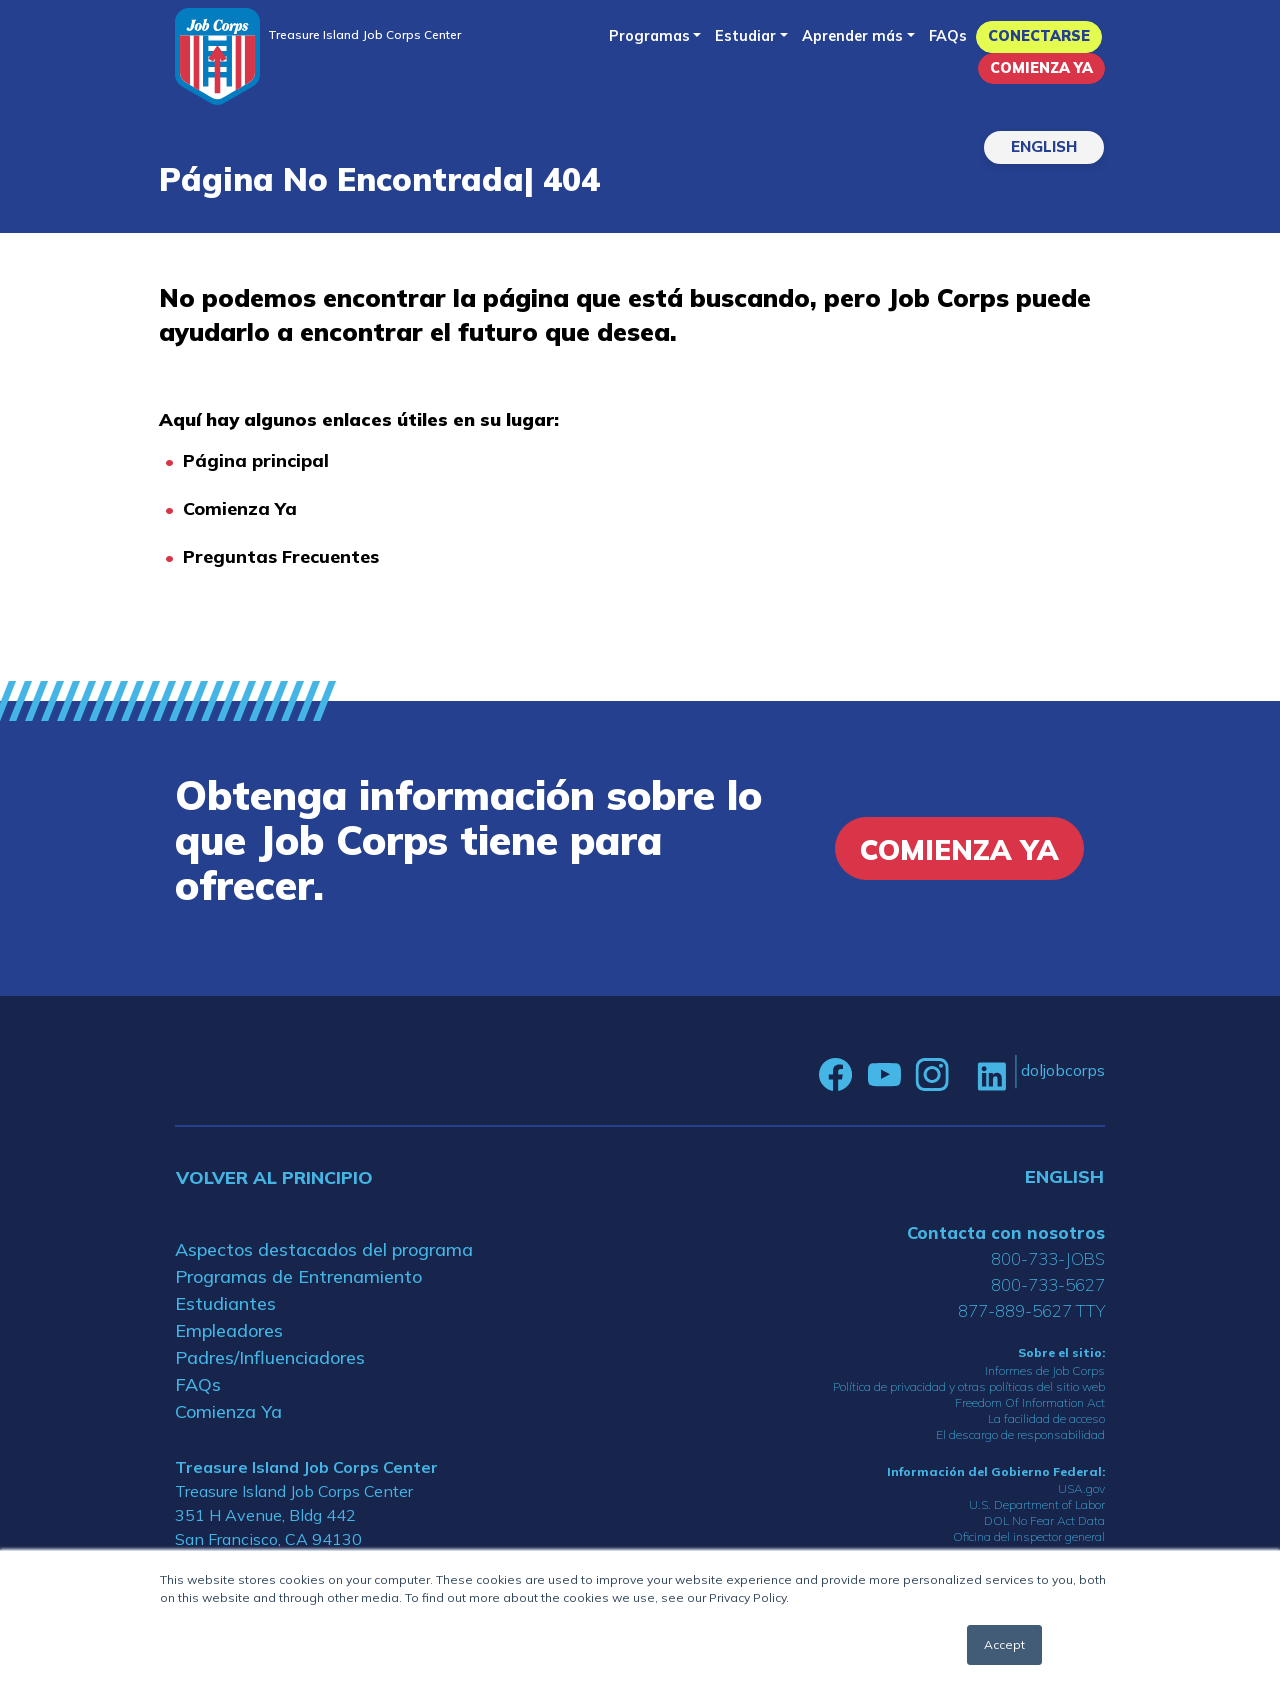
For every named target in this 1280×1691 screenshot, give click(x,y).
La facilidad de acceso (1046, 1418)
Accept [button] (1004, 1644)
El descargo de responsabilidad (1020, 1434)
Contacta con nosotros (1006, 1232)
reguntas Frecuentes (287, 556)
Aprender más (852, 36)
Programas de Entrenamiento (298, 1276)
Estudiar (745, 36)
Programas (649, 36)
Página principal (256, 460)
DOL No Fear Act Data (1044, 1520)
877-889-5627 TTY (1031, 1310)
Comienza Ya (1041, 68)
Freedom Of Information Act (1030, 1402)
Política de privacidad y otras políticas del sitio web (969, 1386)
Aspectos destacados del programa (324, 1249)
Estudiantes (225, 1303)
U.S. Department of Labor (1037, 1504)
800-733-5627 (1048, 1284)
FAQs (948, 36)
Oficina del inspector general (1029, 1536)
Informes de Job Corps (1045, 1370)
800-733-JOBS (1048, 1258)
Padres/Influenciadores (270, 1357)
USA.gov (1081, 1488)
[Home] (217, 56)
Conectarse (1039, 36)
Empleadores (229, 1330)
